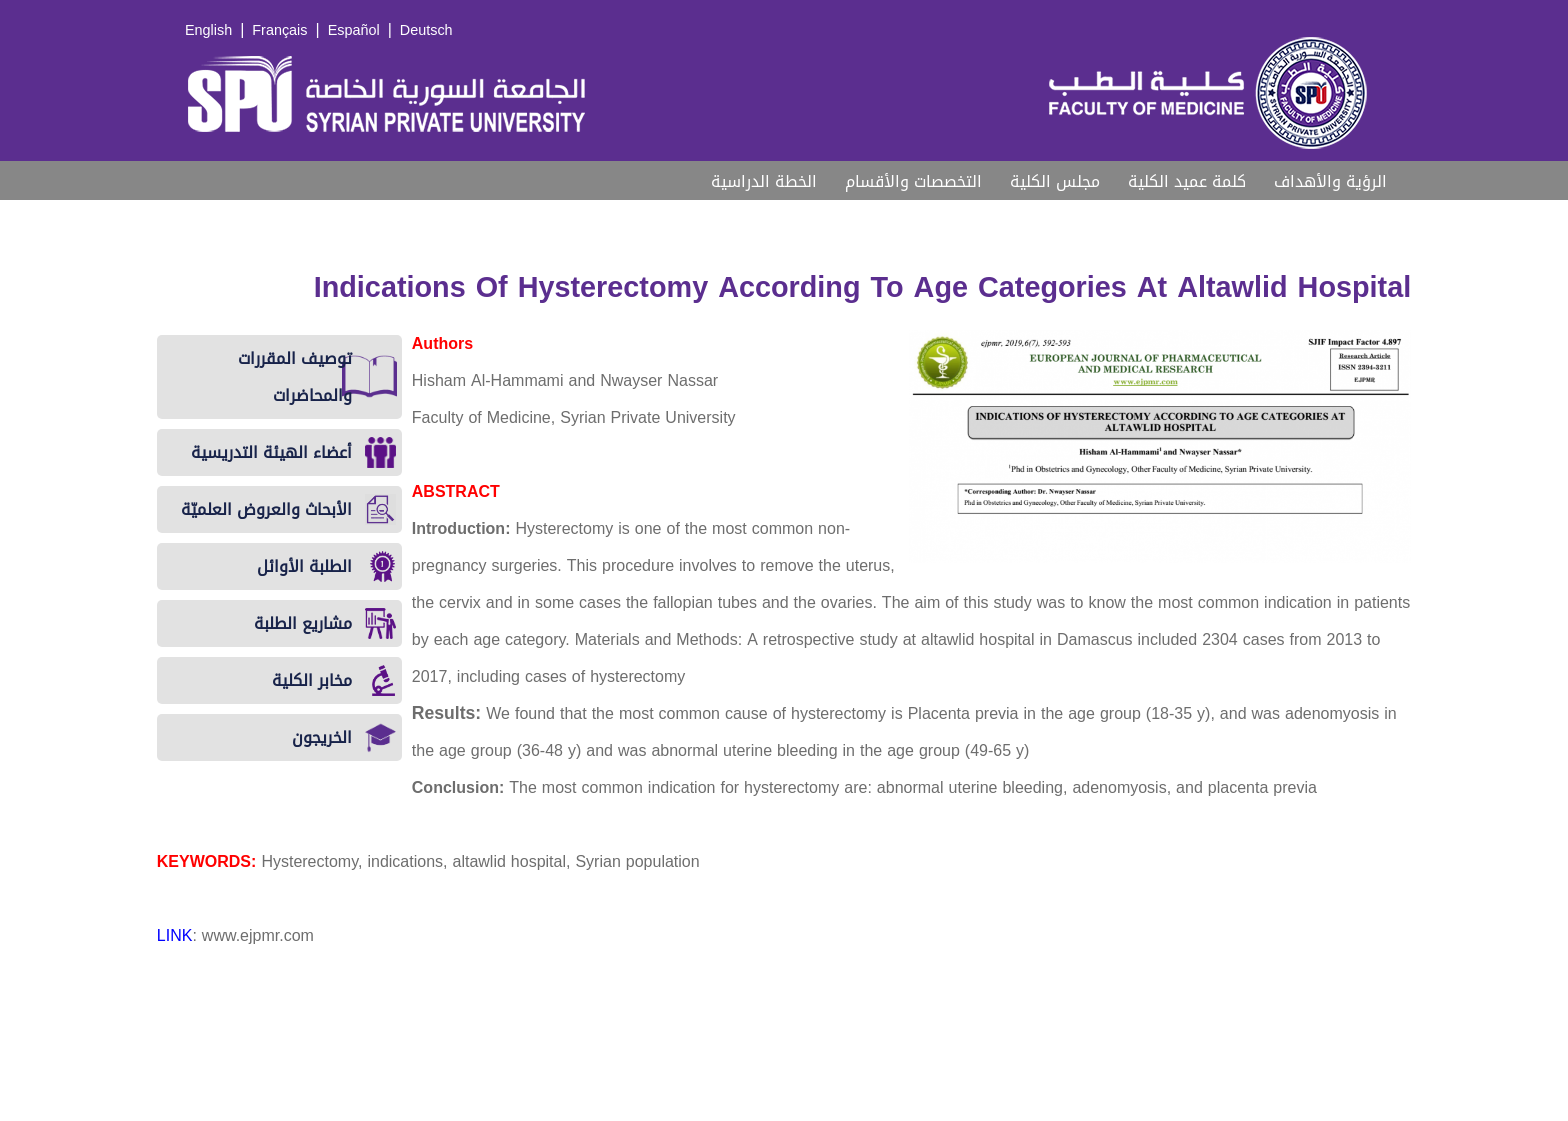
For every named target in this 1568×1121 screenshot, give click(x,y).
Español (354, 30)
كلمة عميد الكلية (1187, 181)
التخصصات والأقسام (913, 181)
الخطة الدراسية (764, 181)
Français (279, 30)
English (208, 30)
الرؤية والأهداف (1330, 181)
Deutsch (426, 30)
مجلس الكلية (1055, 181)
